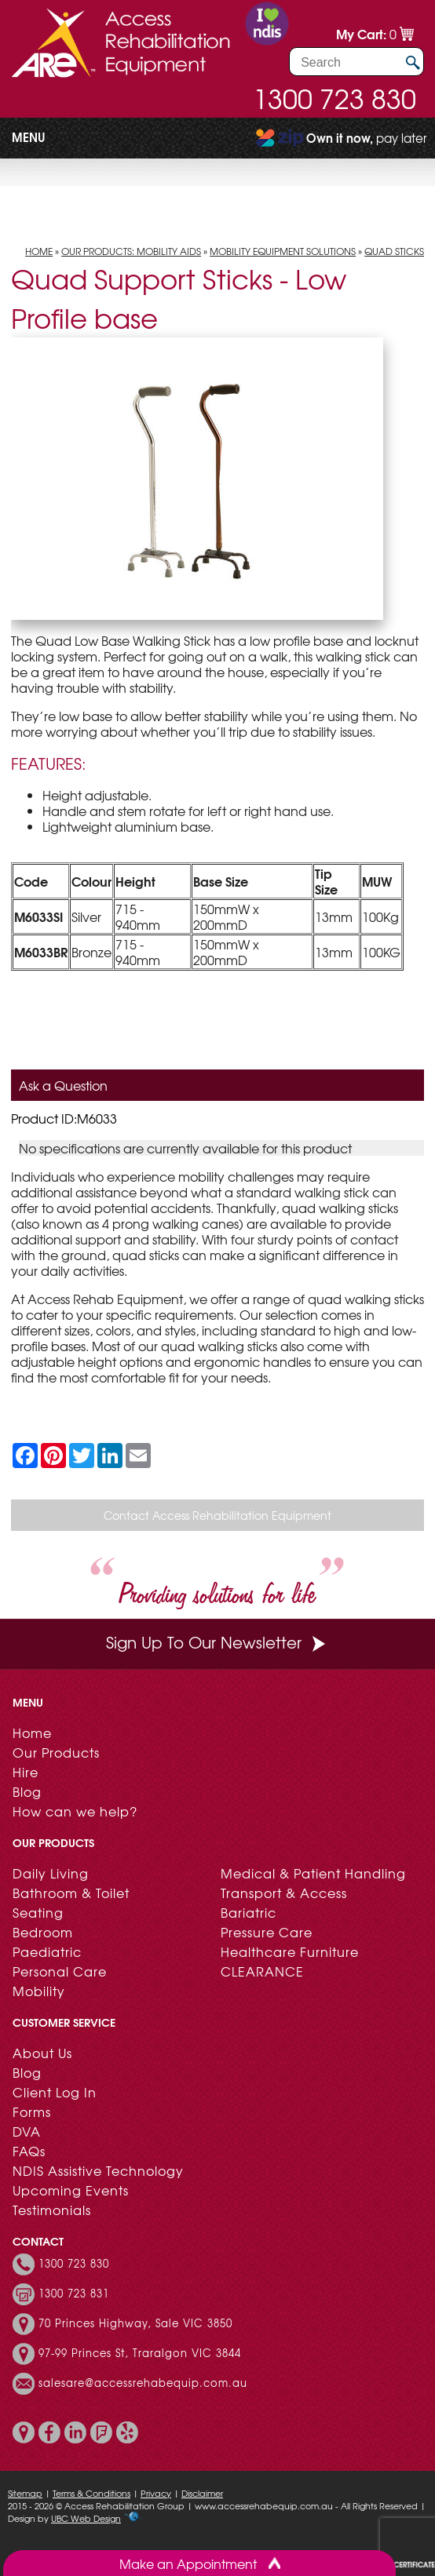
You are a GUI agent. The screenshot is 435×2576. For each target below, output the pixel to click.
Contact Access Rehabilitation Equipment (217, 1515)
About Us (42, 2052)
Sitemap (25, 2493)
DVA (27, 2131)
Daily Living (51, 1873)
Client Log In (55, 2091)
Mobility (39, 1990)
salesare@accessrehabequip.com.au (142, 2383)
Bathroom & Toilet (71, 1892)
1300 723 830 (334, 98)
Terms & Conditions (91, 2493)
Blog (27, 1791)
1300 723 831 (73, 2293)
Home (39, 251)
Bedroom (43, 1931)
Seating (38, 1912)
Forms (32, 2111)
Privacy (156, 2493)
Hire (25, 1771)
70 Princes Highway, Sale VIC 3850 (135, 2323)
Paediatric (47, 1951)
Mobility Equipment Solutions (283, 251)
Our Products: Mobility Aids (131, 251)
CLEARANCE (262, 1971)
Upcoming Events (71, 2190)
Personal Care (60, 1971)
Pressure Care (267, 1931)
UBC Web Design (86, 2518)
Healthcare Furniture (290, 1951)
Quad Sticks (394, 251)
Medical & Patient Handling (313, 1873)
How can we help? (75, 1811)
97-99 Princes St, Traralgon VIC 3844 (139, 2353)
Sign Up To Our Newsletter (217, 1641)
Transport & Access (284, 1892)
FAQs (29, 2150)
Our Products (56, 1752)
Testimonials (52, 2209)
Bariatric (248, 1912)
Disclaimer (202, 2493)
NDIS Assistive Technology (98, 2170)
